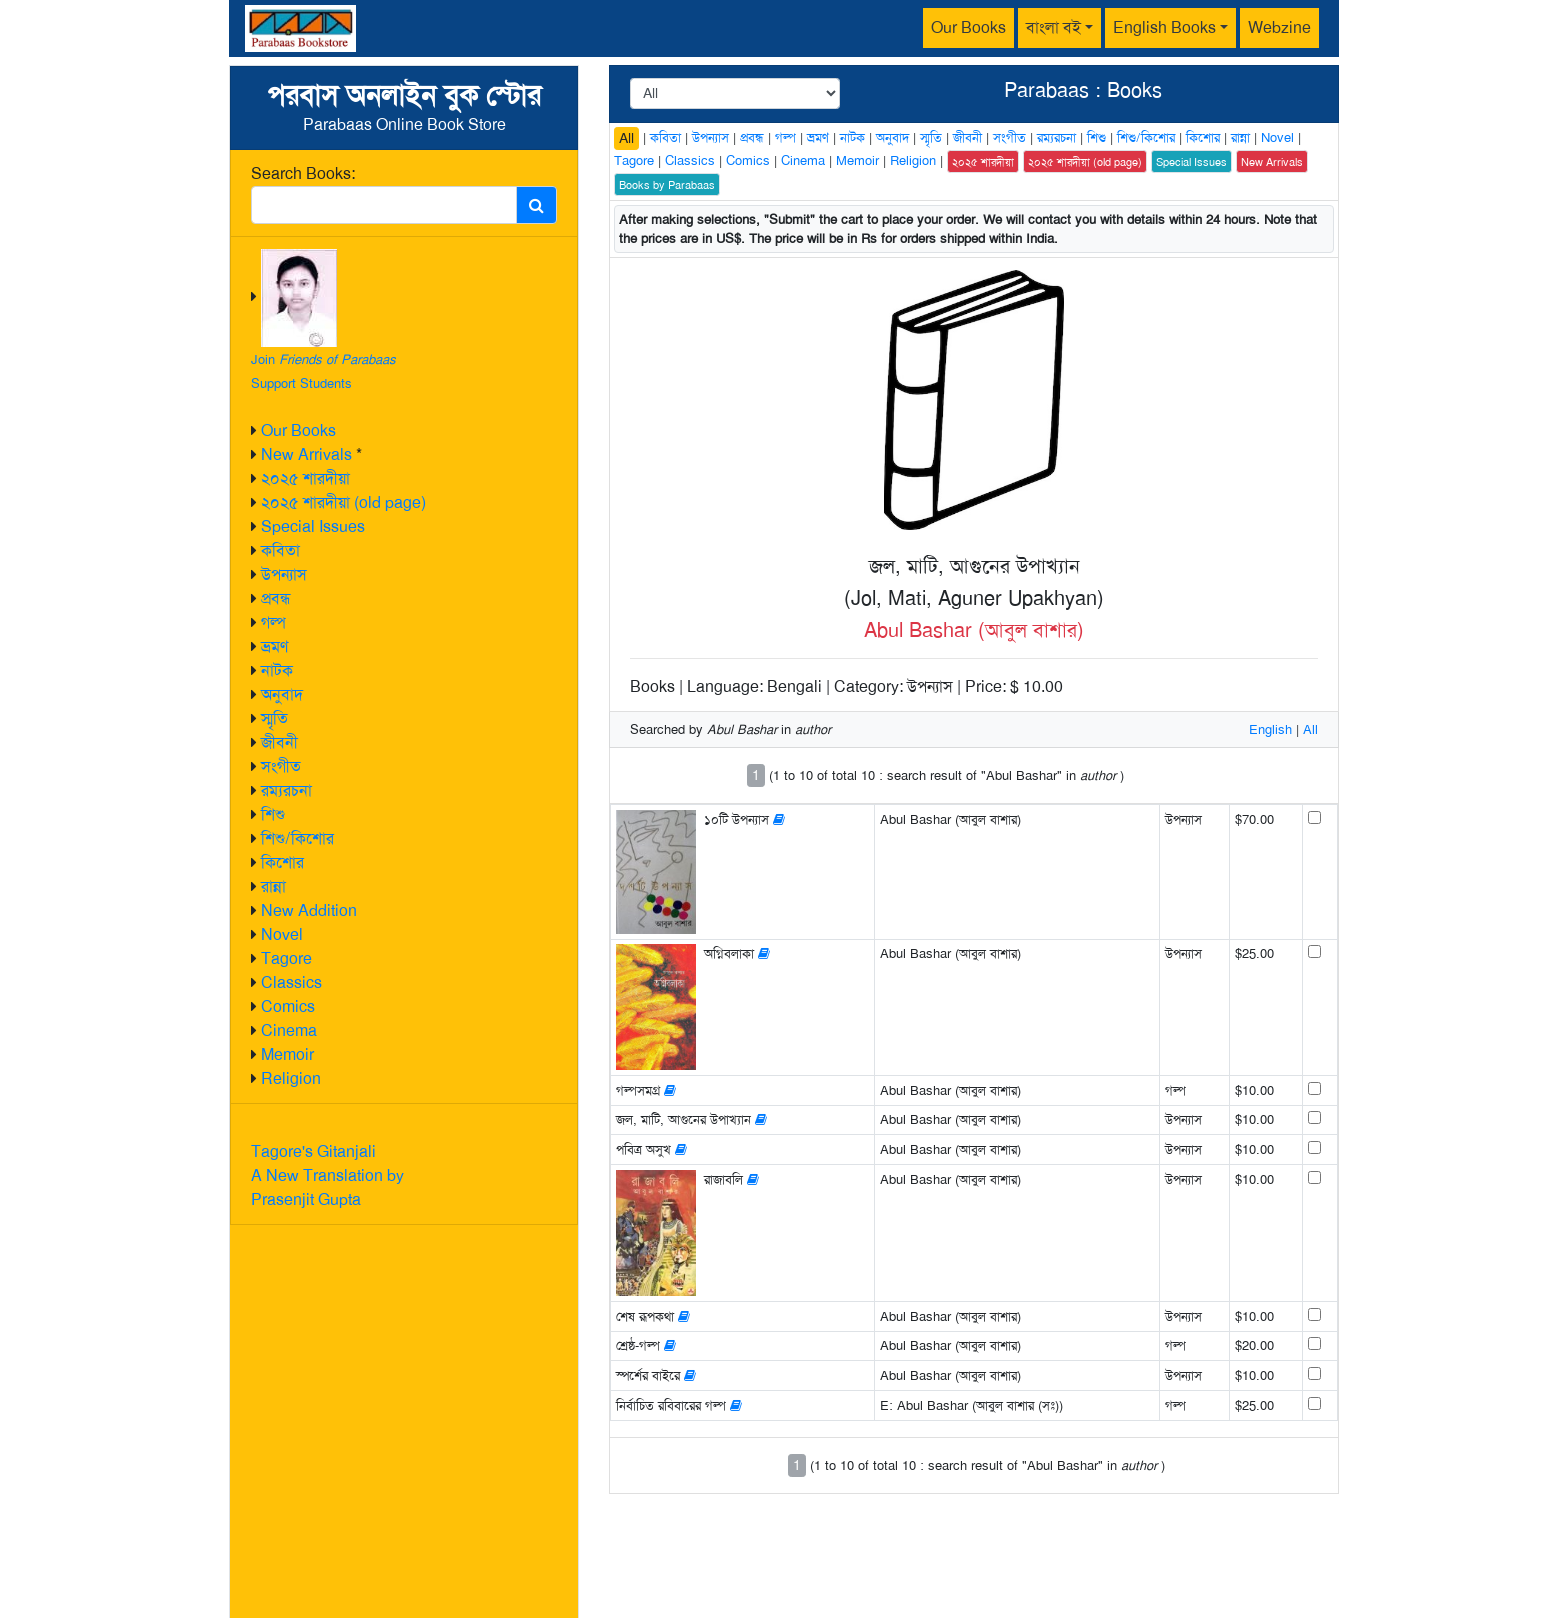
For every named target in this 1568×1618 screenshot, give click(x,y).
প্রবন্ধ (276, 598)
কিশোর (282, 862)
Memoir (287, 1054)
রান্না (273, 886)
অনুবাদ (282, 694)
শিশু (273, 814)
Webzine (1279, 27)
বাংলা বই (1053, 27)
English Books (1164, 27)
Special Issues (313, 526)
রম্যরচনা (286, 790)
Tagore (286, 958)
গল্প (273, 622)
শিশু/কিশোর (297, 838)
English (1270, 729)
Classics (291, 982)
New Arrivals (306, 454)
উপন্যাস (284, 574)
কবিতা (280, 550)
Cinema (289, 1030)
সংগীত (281, 766)
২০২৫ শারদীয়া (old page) (343, 502)
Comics (288, 1006)
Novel (282, 934)
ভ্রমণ (274, 646)
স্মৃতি (274, 718)
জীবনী (279, 742)
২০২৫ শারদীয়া (305, 478)
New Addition (309, 910)
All (626, 138)
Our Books (968, 27)
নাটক (277, 670)
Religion (291, 1078)
